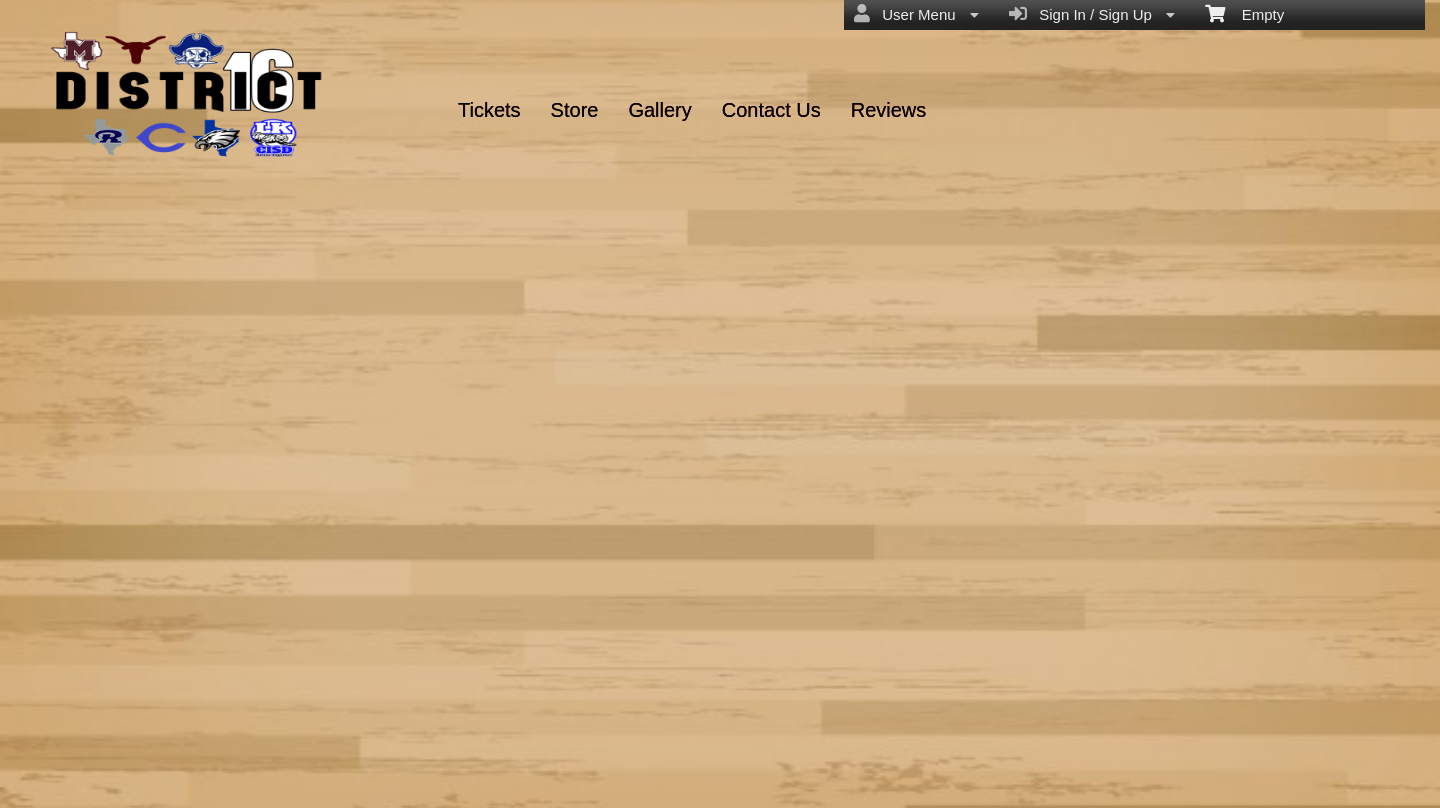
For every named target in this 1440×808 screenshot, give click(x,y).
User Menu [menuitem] (916, 14)
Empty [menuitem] (1244, 13)
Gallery (659, 110)
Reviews (889, 110)
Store (575, 110)
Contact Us (771, 110)
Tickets (489, 110)
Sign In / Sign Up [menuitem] (1092, 14)
